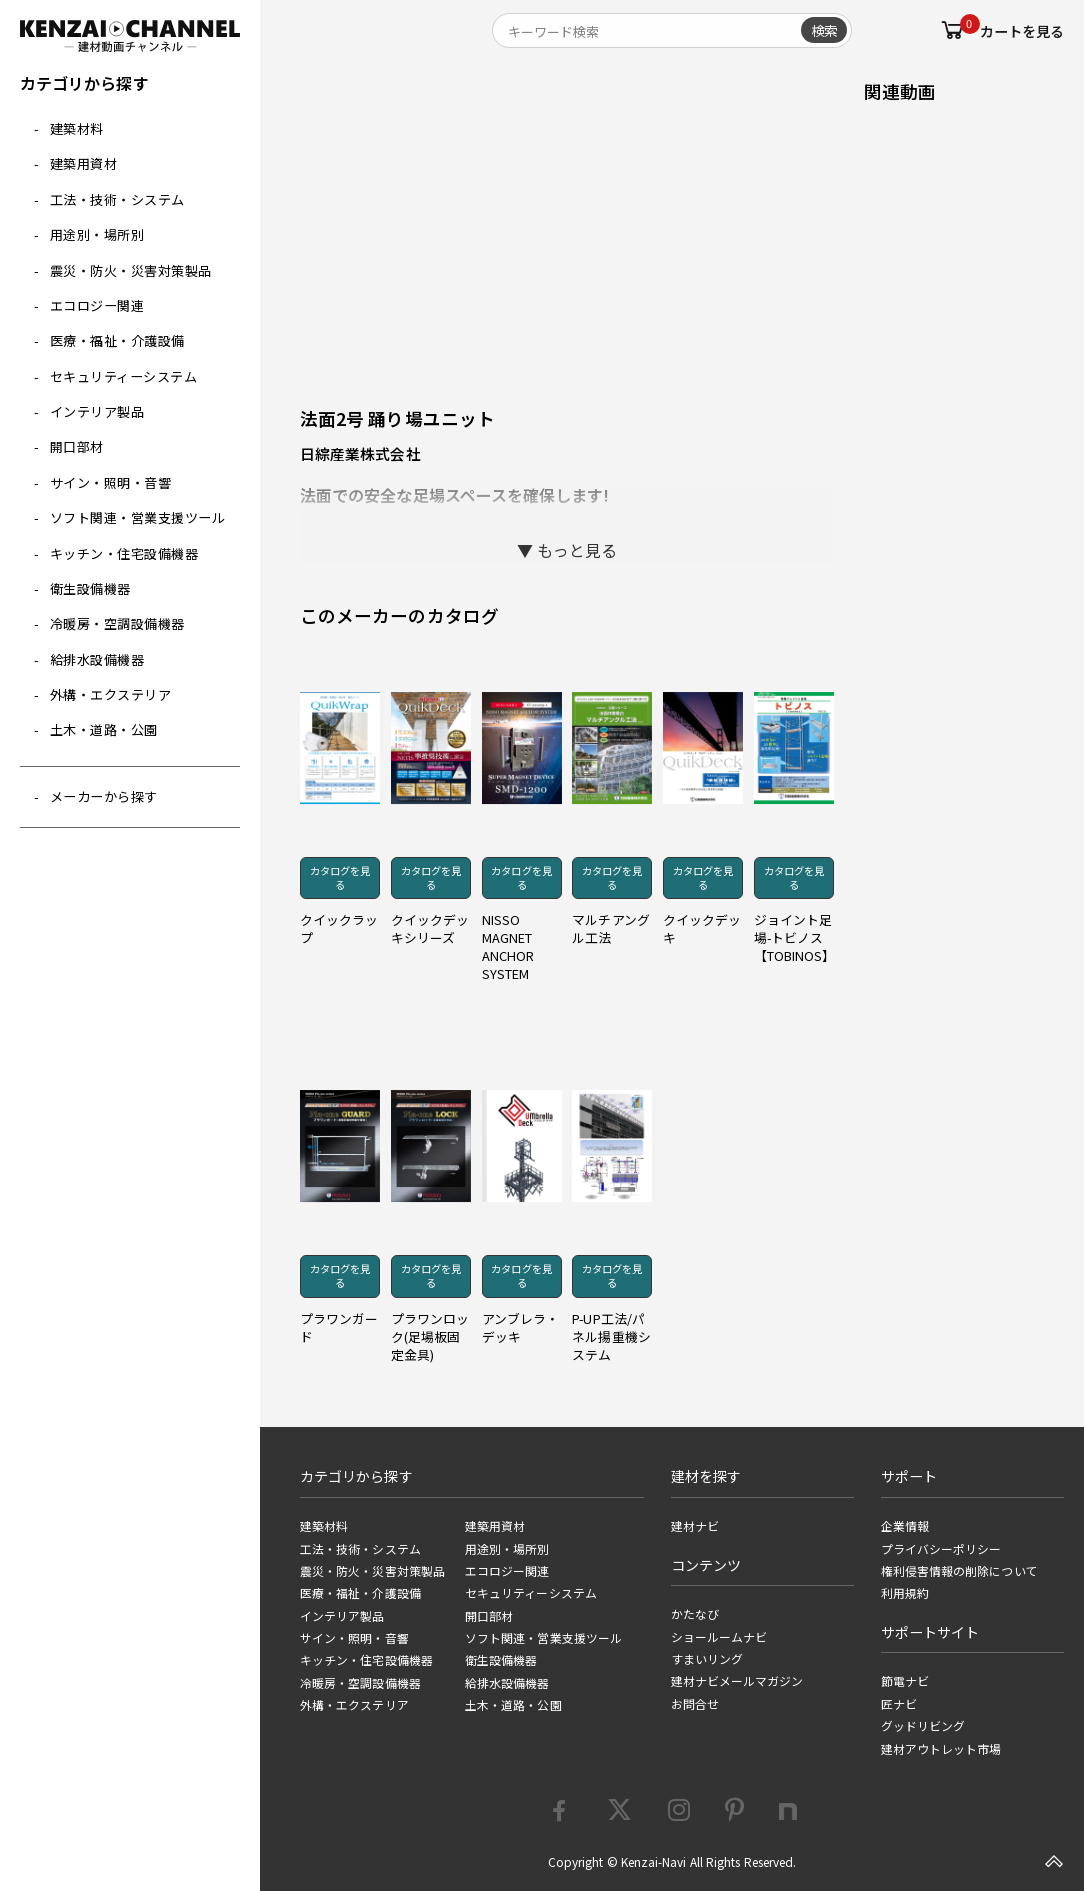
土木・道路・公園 (104, 729)
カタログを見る (340, 877)
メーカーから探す (104, 796)
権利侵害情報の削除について (959, 1571)
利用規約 (905, 1593)
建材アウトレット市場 (941, 1749)
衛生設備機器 (90, 588)
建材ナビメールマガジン (737, 1681)
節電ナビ (905, 1681)
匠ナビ (899, 1704)
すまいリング (707, 1659)
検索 (824, 30)
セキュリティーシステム (124, 376)
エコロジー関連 (97, 305)
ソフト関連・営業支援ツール (138, 517)
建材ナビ (695, 1526)
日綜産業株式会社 (360, 453)
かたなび (695, 1614)
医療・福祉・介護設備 (117, 340)
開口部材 (77, 446)
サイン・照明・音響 (111, 482)
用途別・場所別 (97, 234)
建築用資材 (84, 163)
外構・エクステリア (111, 694)
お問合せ (695, 1704)
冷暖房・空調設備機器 (117, 623)
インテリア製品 (97, 411)
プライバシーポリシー (941, 1549)
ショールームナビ (719, 1637)
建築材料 (77, 128)
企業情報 (905, 1526)
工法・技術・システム (117, 199)
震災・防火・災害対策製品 (131, 270)
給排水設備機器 (97, 659)
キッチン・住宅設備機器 (124, 553)
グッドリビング (923, 1726)
